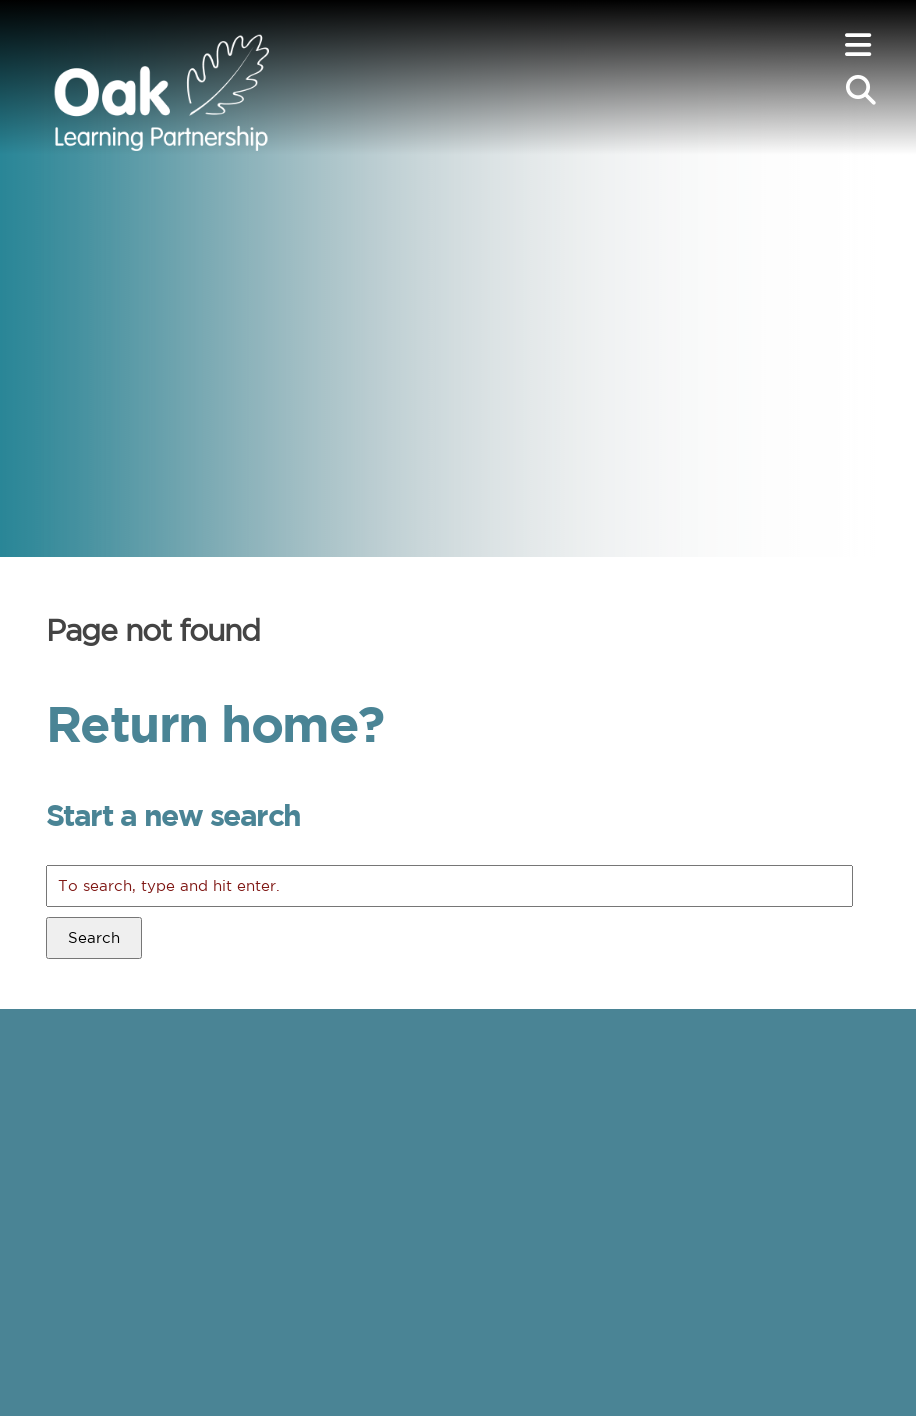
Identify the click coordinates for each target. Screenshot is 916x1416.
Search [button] (94, 937)
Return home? (215, 723)
